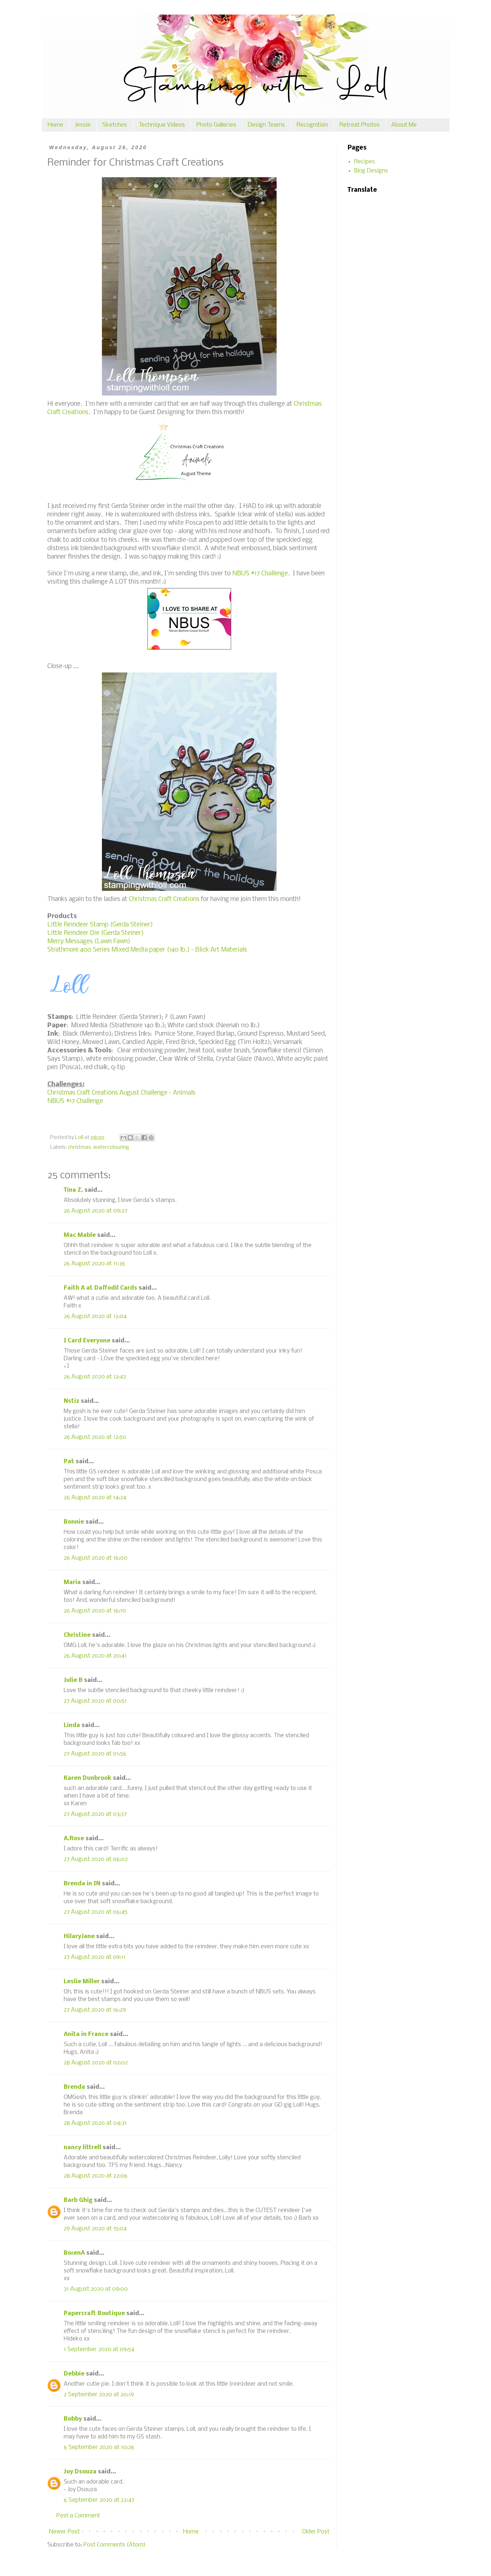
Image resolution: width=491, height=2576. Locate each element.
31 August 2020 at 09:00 (96, 2289)
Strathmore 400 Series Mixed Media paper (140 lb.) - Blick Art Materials (147, 949)
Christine (77, 1635)
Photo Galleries (216, 125)
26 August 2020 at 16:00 (95, 1558)
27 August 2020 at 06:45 (95, 1912)
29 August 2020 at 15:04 (95, 2229)
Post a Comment (78, 2516)
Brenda (74, 2087)
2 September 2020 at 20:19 (99, 2395)
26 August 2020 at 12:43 (95, 1377)
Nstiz (71, 1401)
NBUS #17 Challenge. (261, 573)
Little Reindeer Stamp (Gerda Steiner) (100, 924)
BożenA (74, 2253)
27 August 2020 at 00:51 (95, 1701)
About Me (404, 125)
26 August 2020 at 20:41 (95, 1656)
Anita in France (86, 2034)
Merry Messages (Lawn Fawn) (88, 941)
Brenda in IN (82, 1884)
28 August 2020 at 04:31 (95, 2123)
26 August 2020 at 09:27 (95, 1211)
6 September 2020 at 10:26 (99, 2447)
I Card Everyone (87, 1341)
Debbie (74, 2374)
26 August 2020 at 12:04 (95, 1316)
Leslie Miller (82, 1981)
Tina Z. (73, 1190)
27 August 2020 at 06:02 (96, 1859)
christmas (79, 1147)
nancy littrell (82, 2147)
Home (55, 125)
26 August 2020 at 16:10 (95, 1611)
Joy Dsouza (80, 2472)
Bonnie (74, 1522)
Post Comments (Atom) (114, 2545)
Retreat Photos (360, 125)
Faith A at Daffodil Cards (100, 1288)
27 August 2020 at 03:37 (95, 1814)
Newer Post (64, 2532)
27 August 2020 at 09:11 (95, 1957)
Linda (72, 1725)
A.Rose (74, 1838)
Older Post (315, 2532)
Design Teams (266, 125)
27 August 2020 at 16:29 (95, 2010)
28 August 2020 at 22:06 (95, 2176)
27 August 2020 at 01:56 (95, 1754)
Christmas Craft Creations (163, 899)
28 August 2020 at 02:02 (96, 2063)
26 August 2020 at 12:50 (95, 1437)
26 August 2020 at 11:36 (94, 1264)
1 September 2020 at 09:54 (99, 2349)
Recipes (364, 162)
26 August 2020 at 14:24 (95, 1498)
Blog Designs (371, 171)
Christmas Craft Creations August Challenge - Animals (121, 1092)
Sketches (114, 125)
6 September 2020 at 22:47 (99, 2500)
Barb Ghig (78, 2200)
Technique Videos (162, 125)
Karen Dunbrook (87, 1778)
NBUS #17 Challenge (75, 1101)
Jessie (83, 125)
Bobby (73, 2419)
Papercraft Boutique (94, 2313)
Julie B (73, 1680)
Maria (72, 1582)
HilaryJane (79, 1936)
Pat (69, 1461)
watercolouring (111, 1147)
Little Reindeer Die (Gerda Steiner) (95, 933)
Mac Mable (80, 1235)
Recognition (312, 125)
